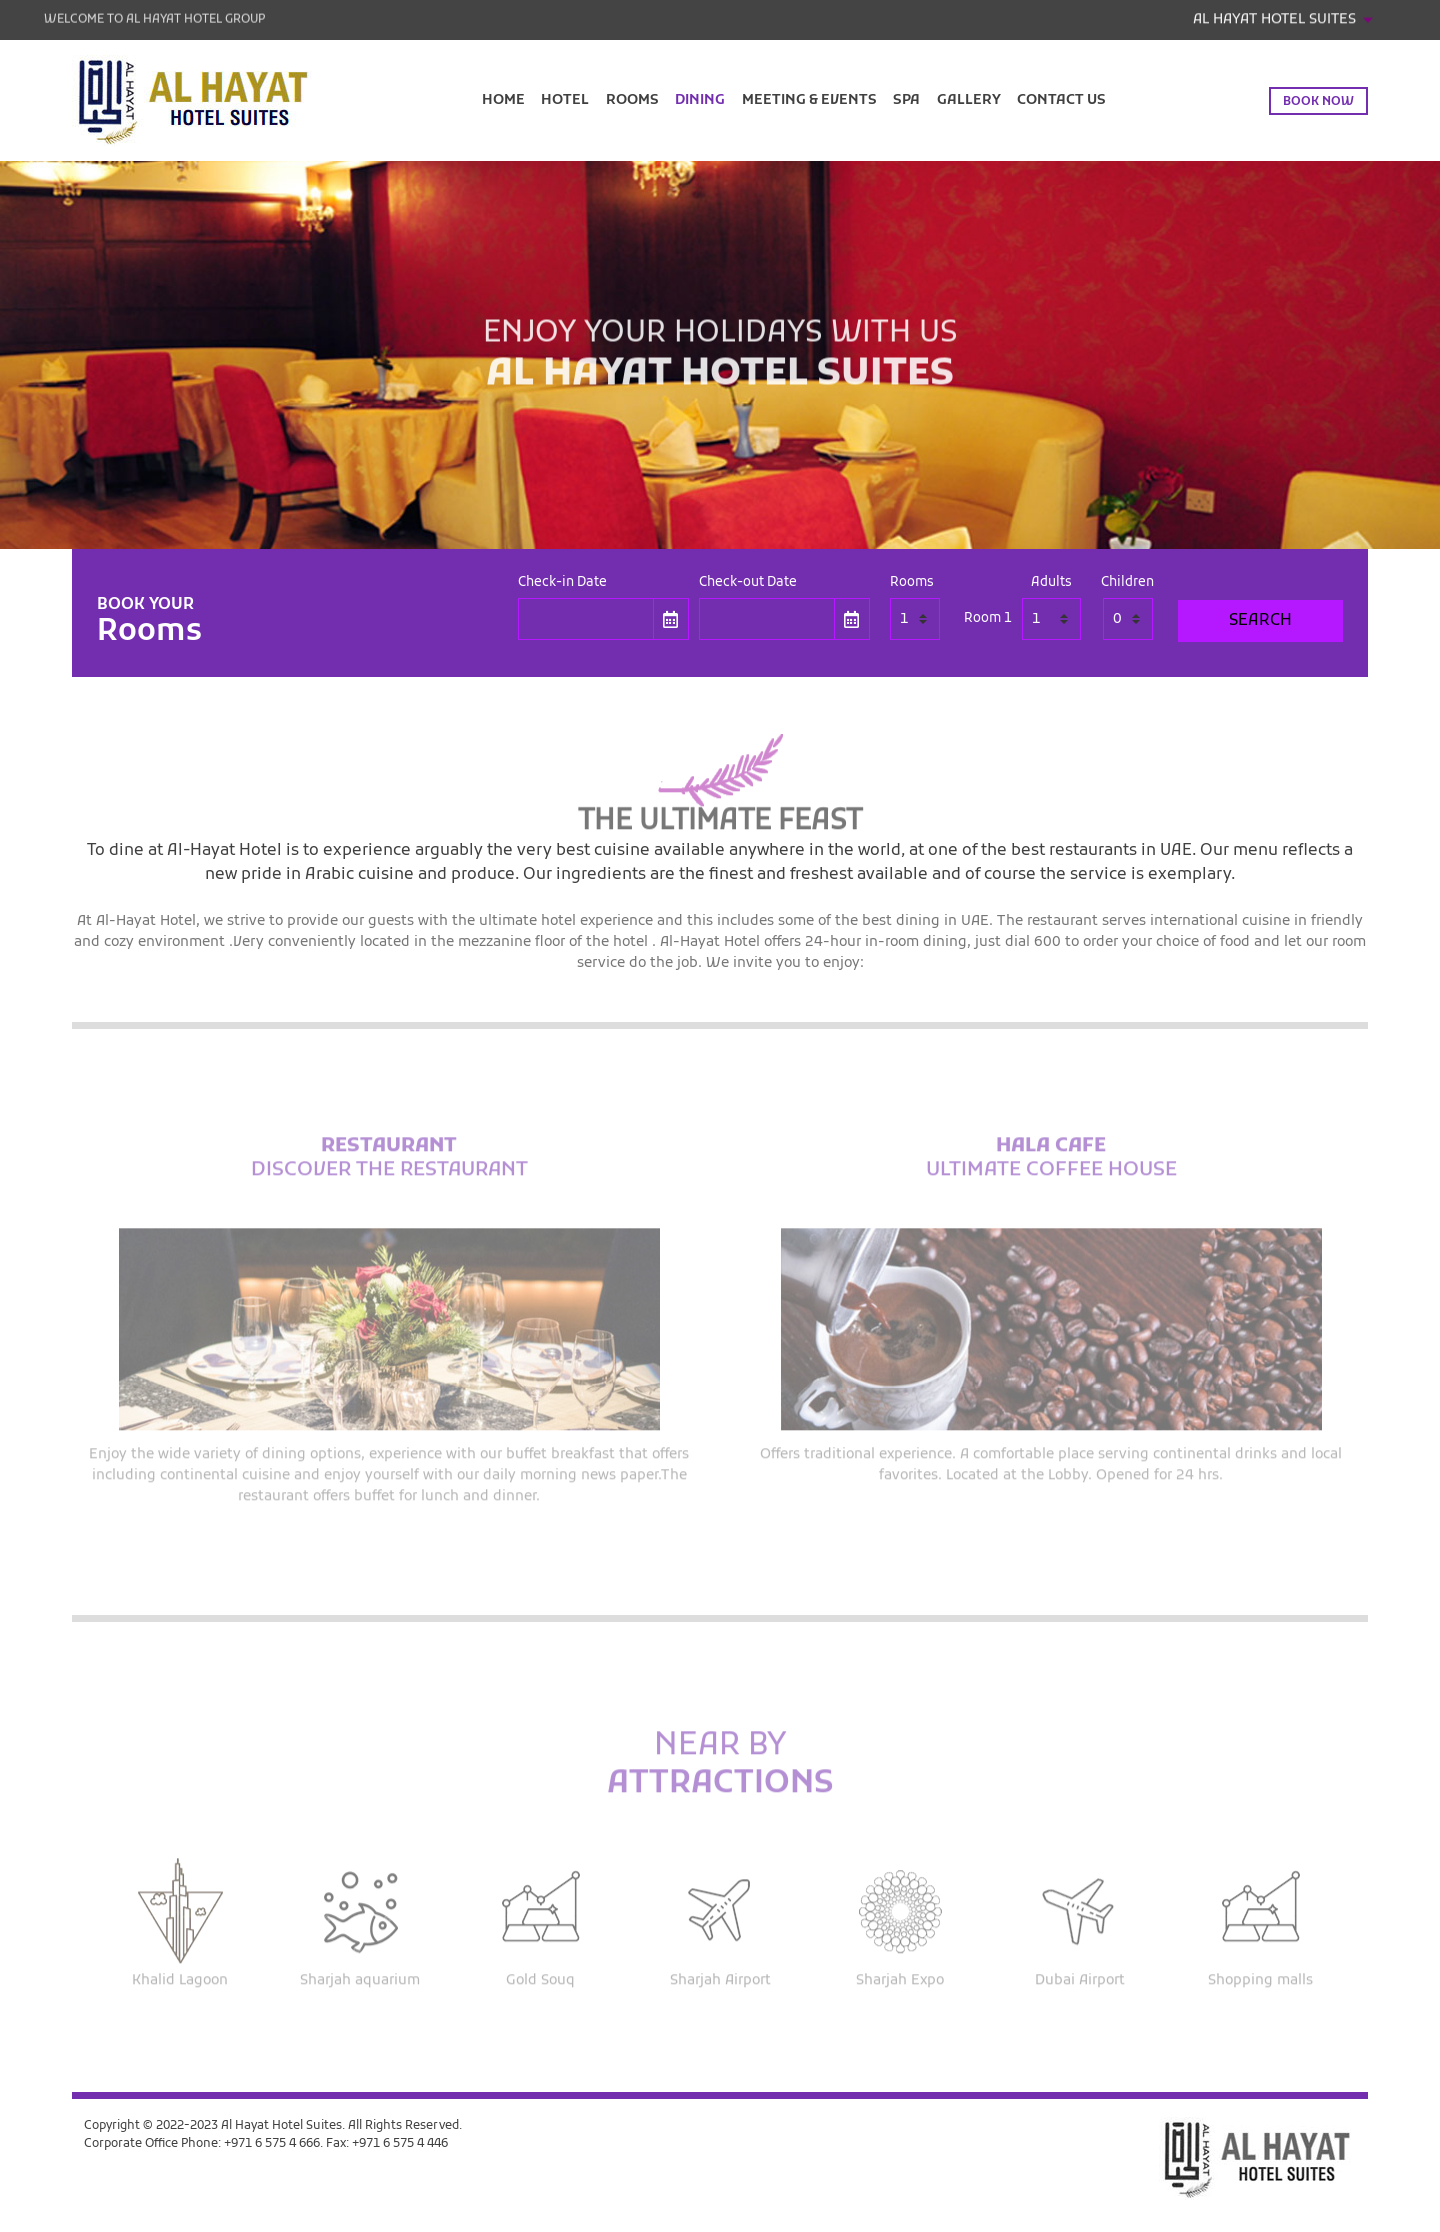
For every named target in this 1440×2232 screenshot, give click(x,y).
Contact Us (1061, 100)
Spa (906, 100)
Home (503, 100)
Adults (1051, 583)
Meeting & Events (809, 100)
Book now (1318, 102)
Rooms (632, 100)
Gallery (969, 100)
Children (1127, 583)
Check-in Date (562, 583)
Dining (700, 100)
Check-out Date (748, 583)
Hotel (565, 100)
